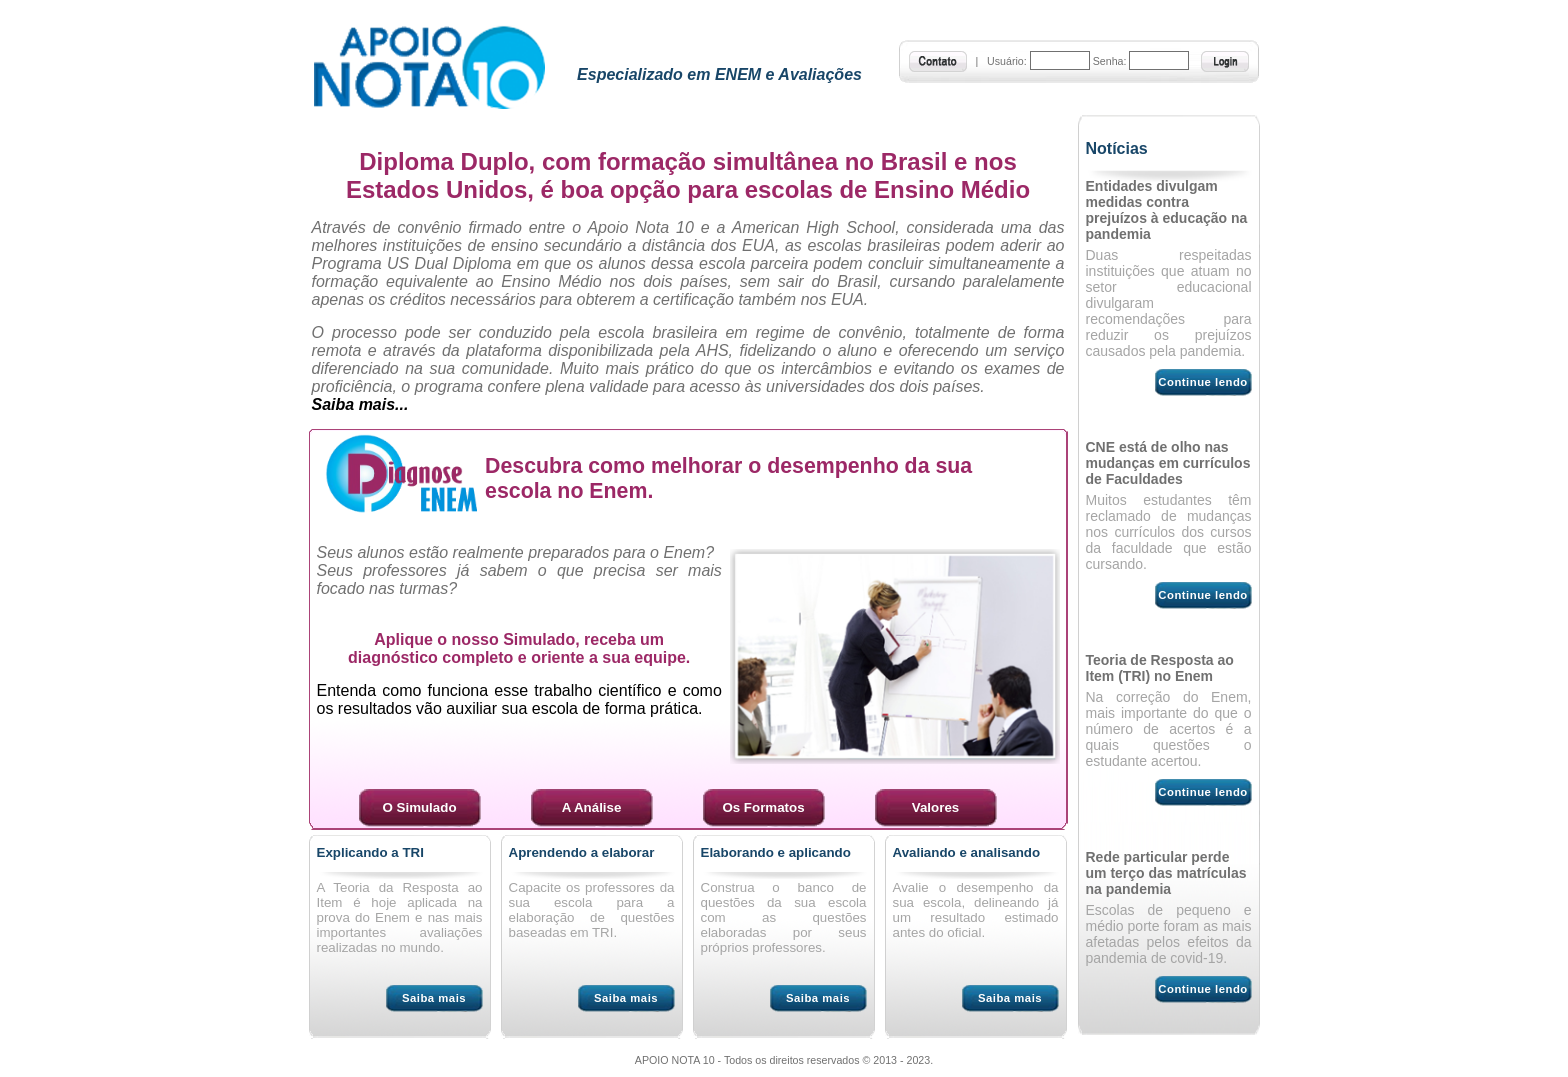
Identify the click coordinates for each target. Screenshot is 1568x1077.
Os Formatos (763, 807)
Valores (935, 807)
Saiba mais (434, 998)
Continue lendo (1202, 382)
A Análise (592, 807)
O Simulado (419, 807)
